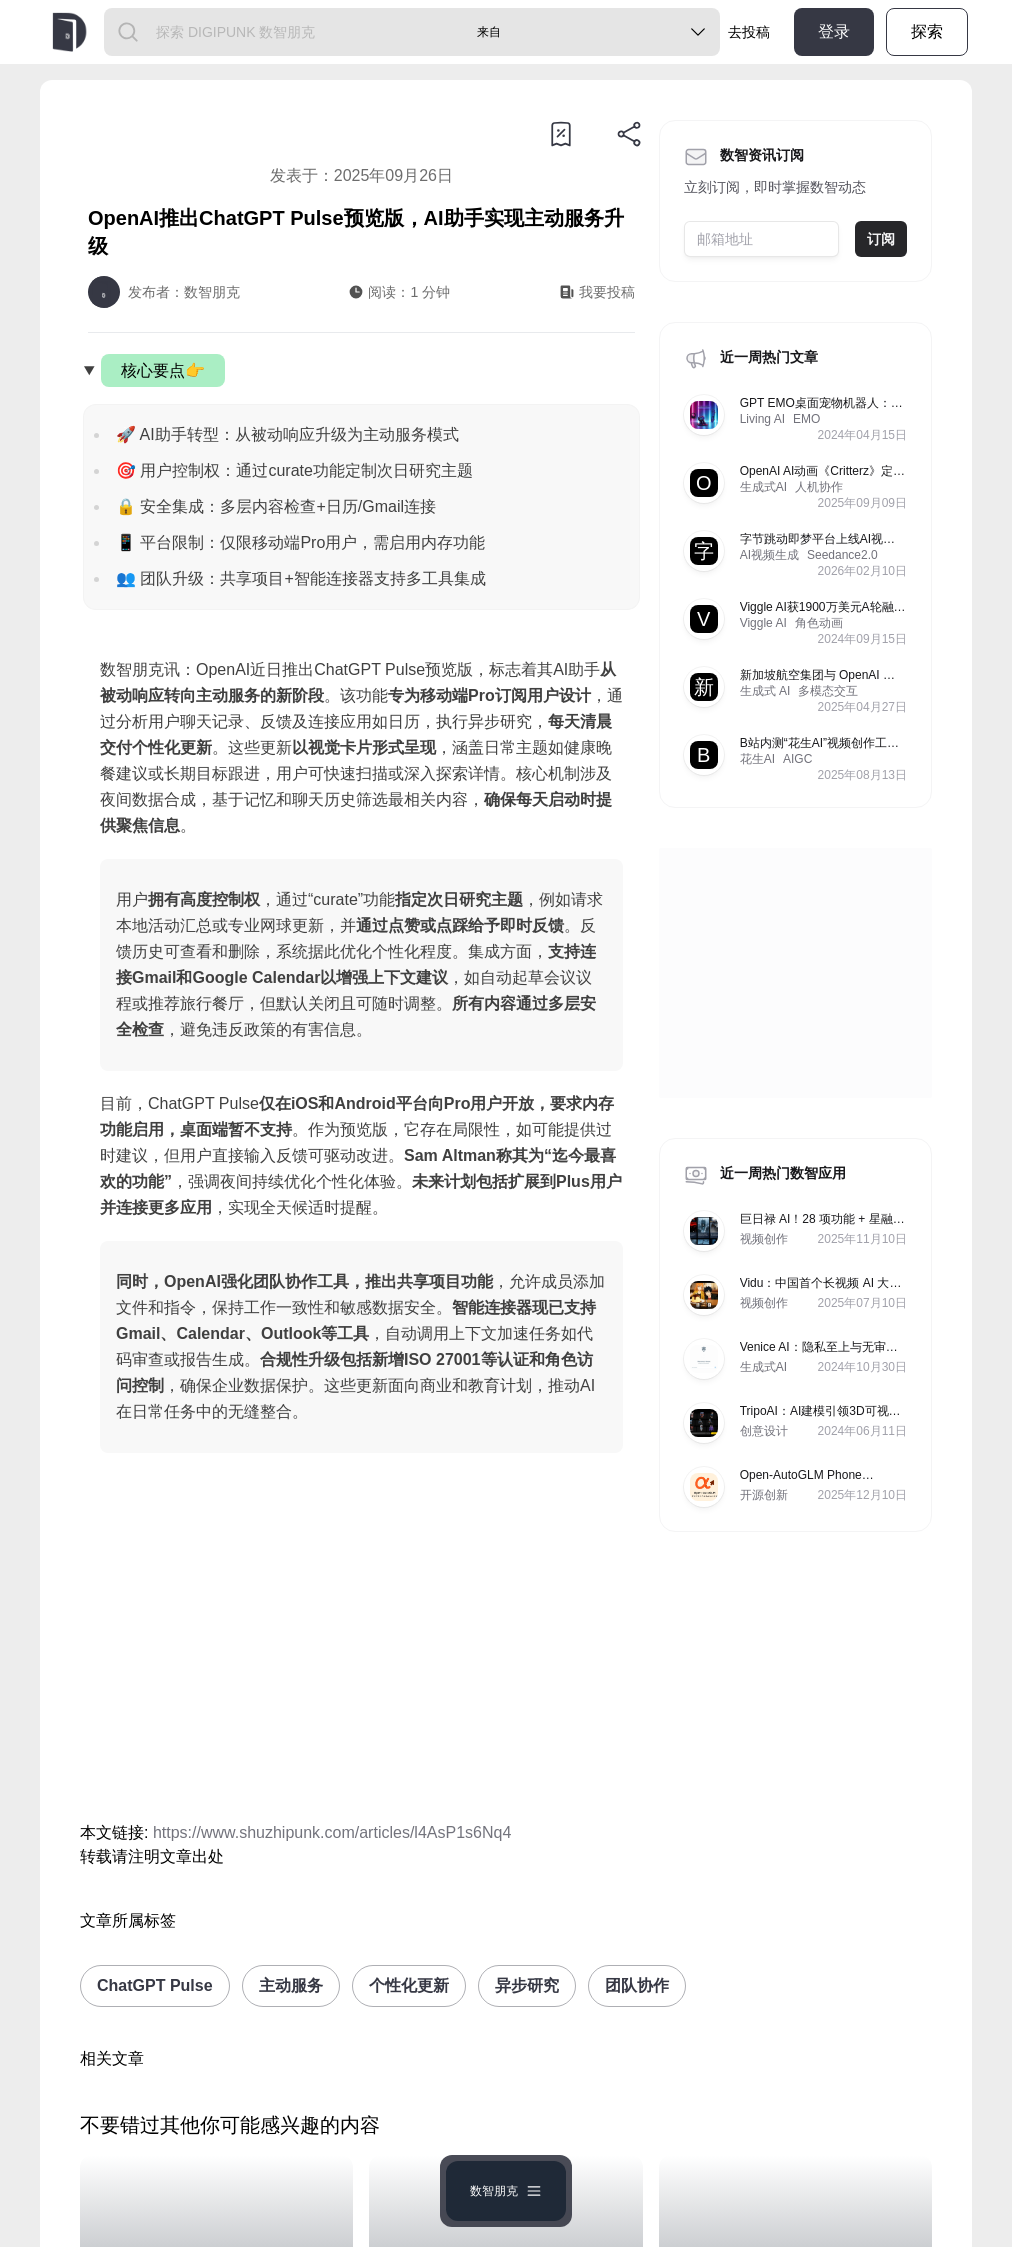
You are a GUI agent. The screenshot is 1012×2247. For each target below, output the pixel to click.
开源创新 (764, 1495)
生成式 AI (765, 691)
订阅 (881, 239)
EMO (806, 419)
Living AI (762, 419)
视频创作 (764, 1239)
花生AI (757, 759)
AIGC (797, 759)
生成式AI (763, 487)
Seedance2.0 (842, 555)
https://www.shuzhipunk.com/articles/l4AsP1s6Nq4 (332, 1832)
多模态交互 (828, 691)
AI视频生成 (769, 555)
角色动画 (819, 623)
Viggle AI (763, 623)
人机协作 (819, 487)
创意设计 (764, 1431)
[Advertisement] (361, 1641)
